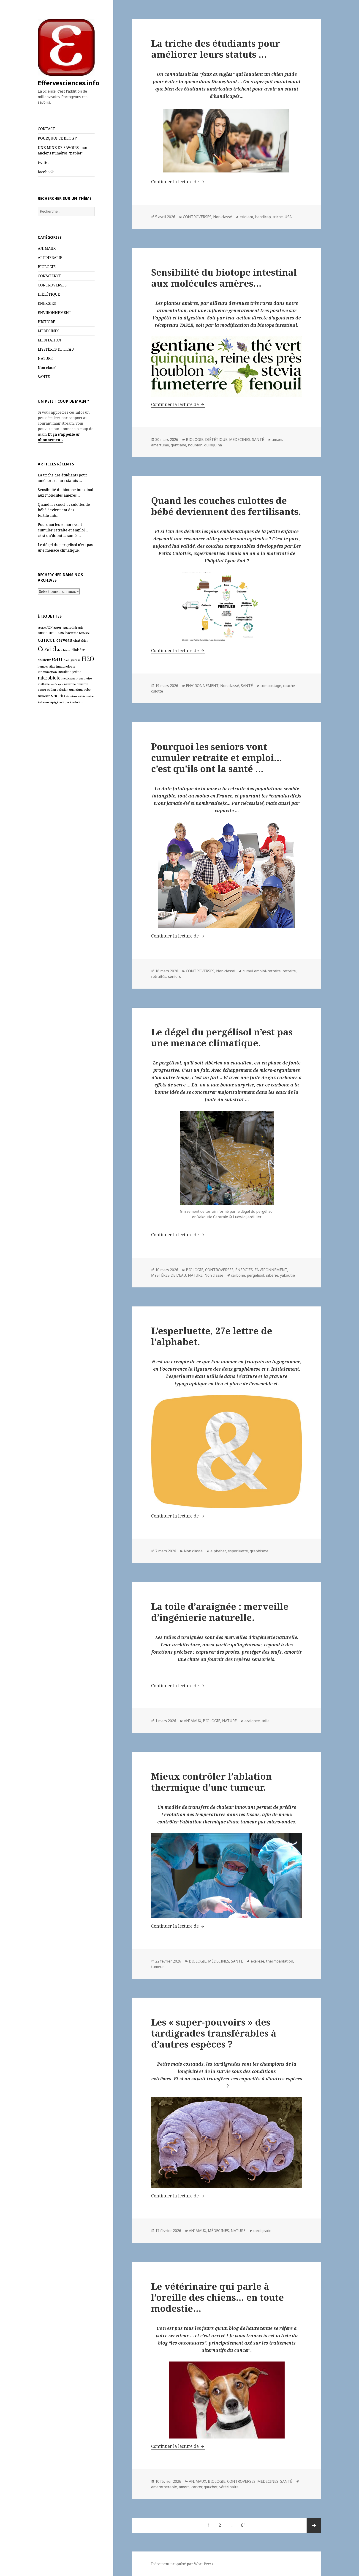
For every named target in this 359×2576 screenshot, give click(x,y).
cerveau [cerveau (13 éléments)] (64, 640)
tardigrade (262, 2230)
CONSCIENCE (49, 275)
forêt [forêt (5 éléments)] (67, 660)
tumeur (157, 1966)
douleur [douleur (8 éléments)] (44, 660)
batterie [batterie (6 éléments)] (84, 633)
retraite (289, 970)
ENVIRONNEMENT (54, 312)
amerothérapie (164, 2486)
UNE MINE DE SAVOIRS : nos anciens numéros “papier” (62, 150)
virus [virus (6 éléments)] (73, 696)
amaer (277, 439)
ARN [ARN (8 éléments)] (60, 633)
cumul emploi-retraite (262, 970)
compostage (271, 685)
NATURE (45, 358)
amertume (160, 445)
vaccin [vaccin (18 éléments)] (58, 695)
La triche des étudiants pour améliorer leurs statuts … (215, 48)
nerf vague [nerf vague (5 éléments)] (57, 684)
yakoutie (287, 1275)
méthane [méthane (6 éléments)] (44, 684)
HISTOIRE (46, 321)
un (77, 434)
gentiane (178, 445)
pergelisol (255, 1275)
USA (288, 216)
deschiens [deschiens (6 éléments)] (64, 650)
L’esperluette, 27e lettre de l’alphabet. (211, 1336)
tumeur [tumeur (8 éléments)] (44, 696)
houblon (195, 445)
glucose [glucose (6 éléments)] (76, 660)
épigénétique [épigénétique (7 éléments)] (59, 702)
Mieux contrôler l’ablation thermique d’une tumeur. (211, 1781)
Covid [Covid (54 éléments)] (47, 648)
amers (184, 2486)
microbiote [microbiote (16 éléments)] (49, 678)
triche (278, 216)
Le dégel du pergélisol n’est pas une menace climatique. (222, 1037)
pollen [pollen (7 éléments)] (51, 689)
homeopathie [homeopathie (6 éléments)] (46, 666)
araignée (252, 1720)
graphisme (259, 1550)
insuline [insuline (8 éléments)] (64, 672)
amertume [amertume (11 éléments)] (47, 632)
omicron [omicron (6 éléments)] (82, 684)
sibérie (272, 1275)
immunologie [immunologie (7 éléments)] (65, 666)
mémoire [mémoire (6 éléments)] (85, 678)
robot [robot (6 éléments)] (87, 690)
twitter (44, 162)
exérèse (257, 1961)
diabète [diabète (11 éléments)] (78, 649)
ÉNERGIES (47, 303)
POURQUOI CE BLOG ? (57, 138)
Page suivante (314, 2525)
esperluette (238, 1550)
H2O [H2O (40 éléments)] (88, 658)
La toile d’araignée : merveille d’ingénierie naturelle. (219, 1611)
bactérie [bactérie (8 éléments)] (71, 633)
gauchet (211, 2486)
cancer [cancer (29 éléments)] (46, 639)
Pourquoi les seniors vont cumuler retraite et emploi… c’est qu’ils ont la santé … (63, 530)
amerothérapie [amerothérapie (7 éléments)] (73, 627)
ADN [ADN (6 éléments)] (49, 628)
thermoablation (279, 1961)
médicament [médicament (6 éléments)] (69, 678)
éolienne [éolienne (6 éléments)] (43, 702)
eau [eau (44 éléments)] (57, 658)
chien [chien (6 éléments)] (84, 641)
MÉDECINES (48, 330)
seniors (174, 976)
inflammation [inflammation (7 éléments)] (47, 672)
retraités (158, 976)
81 (245, 2523)
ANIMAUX (47, 248)
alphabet (218, 1550)
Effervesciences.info (68, 83)
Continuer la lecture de (178, 182)
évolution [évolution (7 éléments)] (76, 702)
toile (265, 1720)
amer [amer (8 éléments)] (57, 627)
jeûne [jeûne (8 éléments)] (77, 672)
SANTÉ (44, 376)
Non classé (47, 367)
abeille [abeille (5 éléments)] (42, 627)
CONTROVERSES (52, 285)
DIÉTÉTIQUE (49, 294)
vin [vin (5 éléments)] (67, 696)
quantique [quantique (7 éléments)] (76, 689)
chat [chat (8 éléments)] (76, 640)
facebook (46, 171)
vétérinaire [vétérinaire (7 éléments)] (86, 696)
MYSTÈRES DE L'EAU (56, 349)
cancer (196, 2486)
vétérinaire (229, 2486)
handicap (263, 216)
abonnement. (50, 439)
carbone (238, 1275)
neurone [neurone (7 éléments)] (70, 684)
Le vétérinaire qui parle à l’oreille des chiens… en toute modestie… (217, 2297)
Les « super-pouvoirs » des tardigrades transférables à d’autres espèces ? (213, 2033)
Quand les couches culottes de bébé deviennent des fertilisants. (64, 510)
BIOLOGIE (47, 266)
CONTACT (46, 128)
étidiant (246, 216)
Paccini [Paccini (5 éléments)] (42, 689)
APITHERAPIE (50, 257)
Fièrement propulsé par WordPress (182, 2563)
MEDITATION (49, 340)
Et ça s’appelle (61, 434)
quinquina (213, 445)
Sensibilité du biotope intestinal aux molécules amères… (224, 277)
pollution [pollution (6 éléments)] (62, 690)
